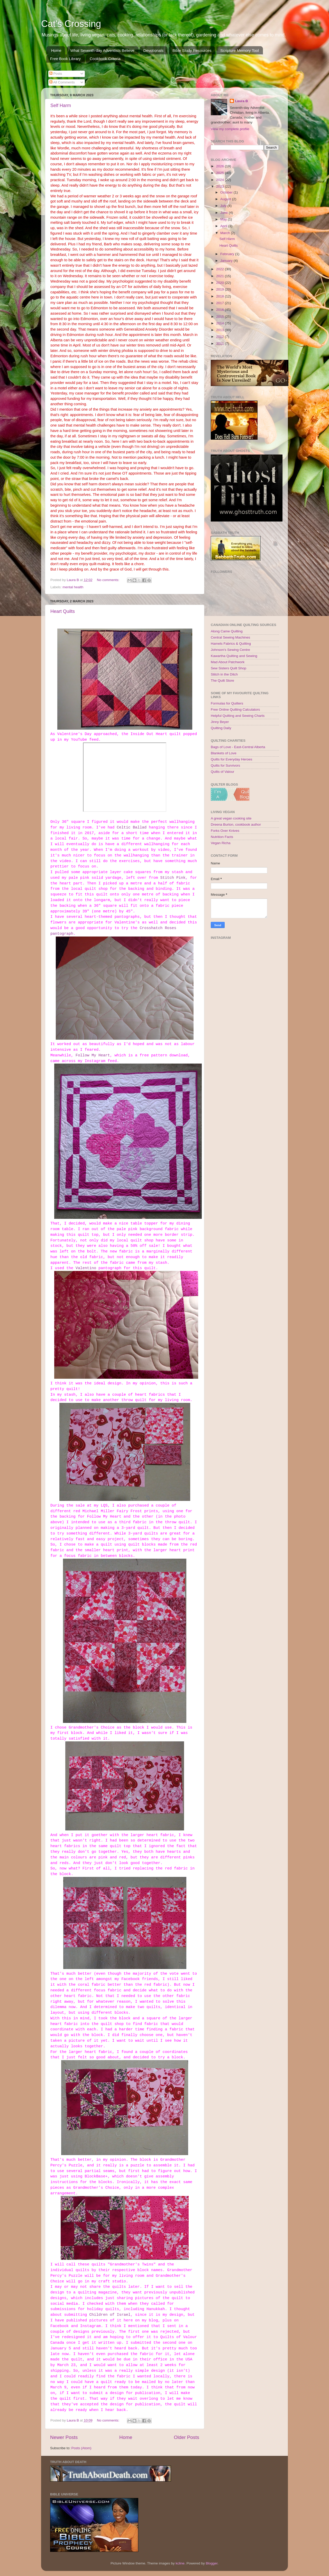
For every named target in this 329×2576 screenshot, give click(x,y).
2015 (220, 317)
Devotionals (153, 50)
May (224, 219)
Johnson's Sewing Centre (230, 650)
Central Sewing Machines (230, 637)
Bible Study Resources (192, 50)
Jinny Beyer (220, 722)
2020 (220, 283)
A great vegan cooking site (231, 818)
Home (56, 50)
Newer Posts (64, 2437)
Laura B (241, 101)
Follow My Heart (93, 1055)
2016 (220, 310)
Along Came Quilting (227, 631)
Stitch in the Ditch (224, 674)
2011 (220, 343)
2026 (220, 166)
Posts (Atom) (81, 2448)
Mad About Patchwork (227, 662)
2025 (220, 173)
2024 (220, 180)
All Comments (62, 82)
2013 (220, 330)
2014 (220, 323)
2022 (220, 269)
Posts (55, 73)
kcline (180, 2563)
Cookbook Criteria (105, 58)
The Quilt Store (222, 680)
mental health (72, 587)
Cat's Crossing (71, 23)
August (226, 199)
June (224, 213)
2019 (220, 289)
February (227, 254)
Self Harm (60, 105)
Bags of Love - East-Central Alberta (238, 747)
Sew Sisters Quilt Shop (228, 668)
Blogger (211, 2563)
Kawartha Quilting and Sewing (234, 656)
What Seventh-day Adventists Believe (102, 50)
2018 (220, 296)
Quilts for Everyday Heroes (231, 759)
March (225, 233)
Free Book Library (65, 58)
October (227, 192)
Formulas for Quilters (227, 703)
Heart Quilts (62, 611)
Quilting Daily (221, 728)
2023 (220, 186)
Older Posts (186, 2437)
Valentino (86, 1268)
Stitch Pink (173, 878)
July (223, 206)
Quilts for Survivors (225, 765)
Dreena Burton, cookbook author (236, 824)
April (224, 226)
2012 (220, 337)
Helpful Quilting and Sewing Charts (237, 716)
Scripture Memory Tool (239, 50)
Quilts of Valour (222, 772)
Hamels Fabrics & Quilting (231, 643)
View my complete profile (230, 129)
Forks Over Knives (225, 831)
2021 (220, 276)
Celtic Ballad (132, 827)
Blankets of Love (223, 753)
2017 (220, 303)
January (227, 261)
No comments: (108, 580)
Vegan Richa (221, 843)
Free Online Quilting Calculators (235, 709)
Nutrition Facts (222, 837)
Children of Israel (109, 2315)
